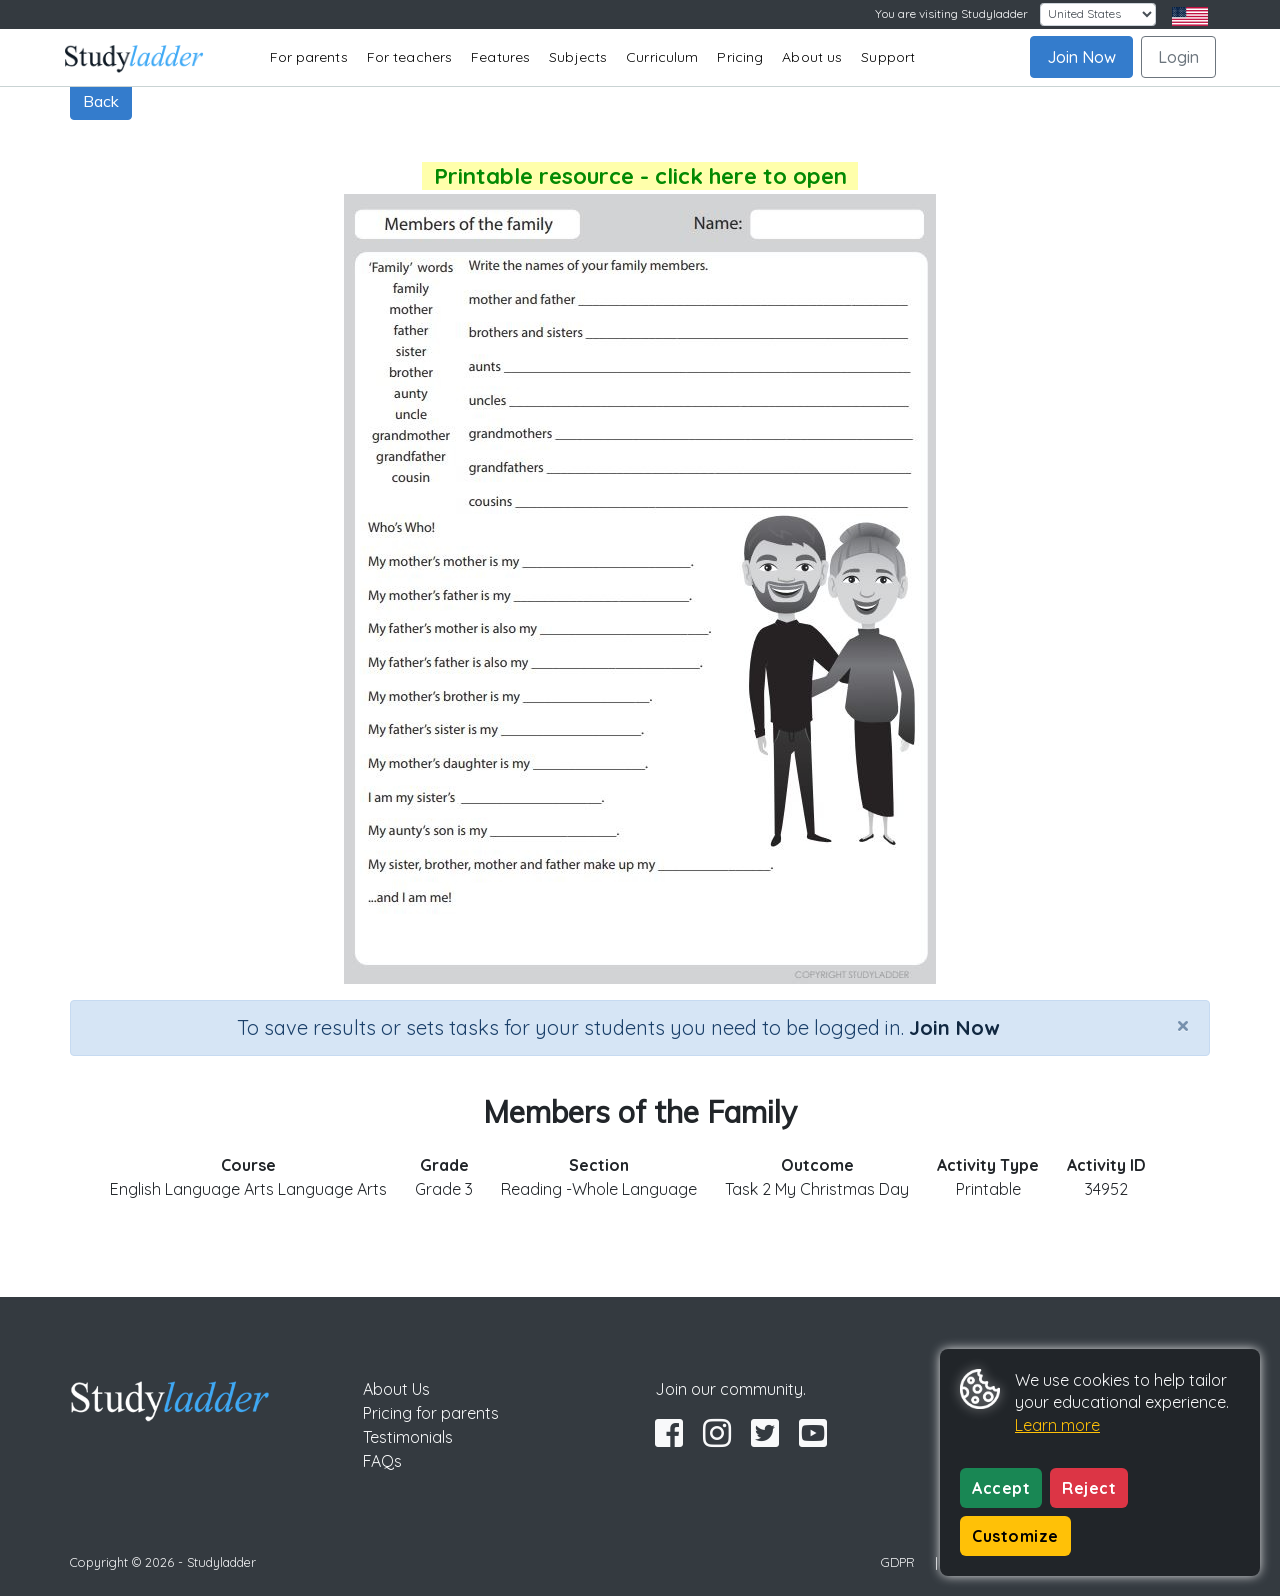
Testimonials (408, 1437)
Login (1178, 57)
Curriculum (662, 57)
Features (500, 57)
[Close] (1183, 1025)
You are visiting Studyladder (951, 13)
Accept (1001, 1488)
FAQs (382, 1461)
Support (888, 57)
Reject (1089, 1488)
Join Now (1081, 57)
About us (812, 57)
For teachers (409, 57)
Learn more (1057, 1425)
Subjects (578, 57)
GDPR (898, 1562)
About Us (396, 1389)
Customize (1015, 1536)
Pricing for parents (431, 1413)
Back (101, 101)
